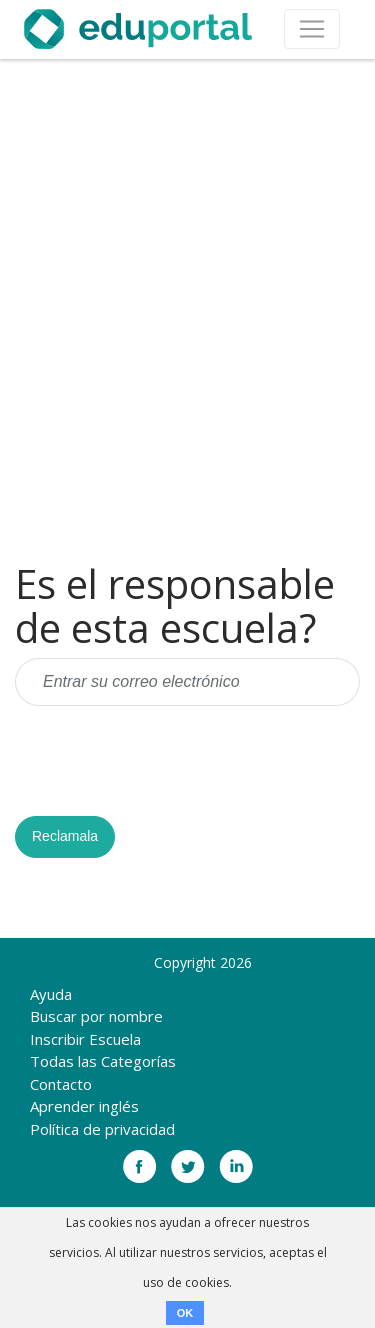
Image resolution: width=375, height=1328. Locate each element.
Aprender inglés (84, 1106)
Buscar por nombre (96, 1016)
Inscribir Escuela (85, 1039)
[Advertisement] (187, 310)
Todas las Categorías (103, 1061)
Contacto (61, 1084)
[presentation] (167, 761)
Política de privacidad (102, 1129)
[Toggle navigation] (312, 29)
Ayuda (51, 994)
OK (185, 1313)
